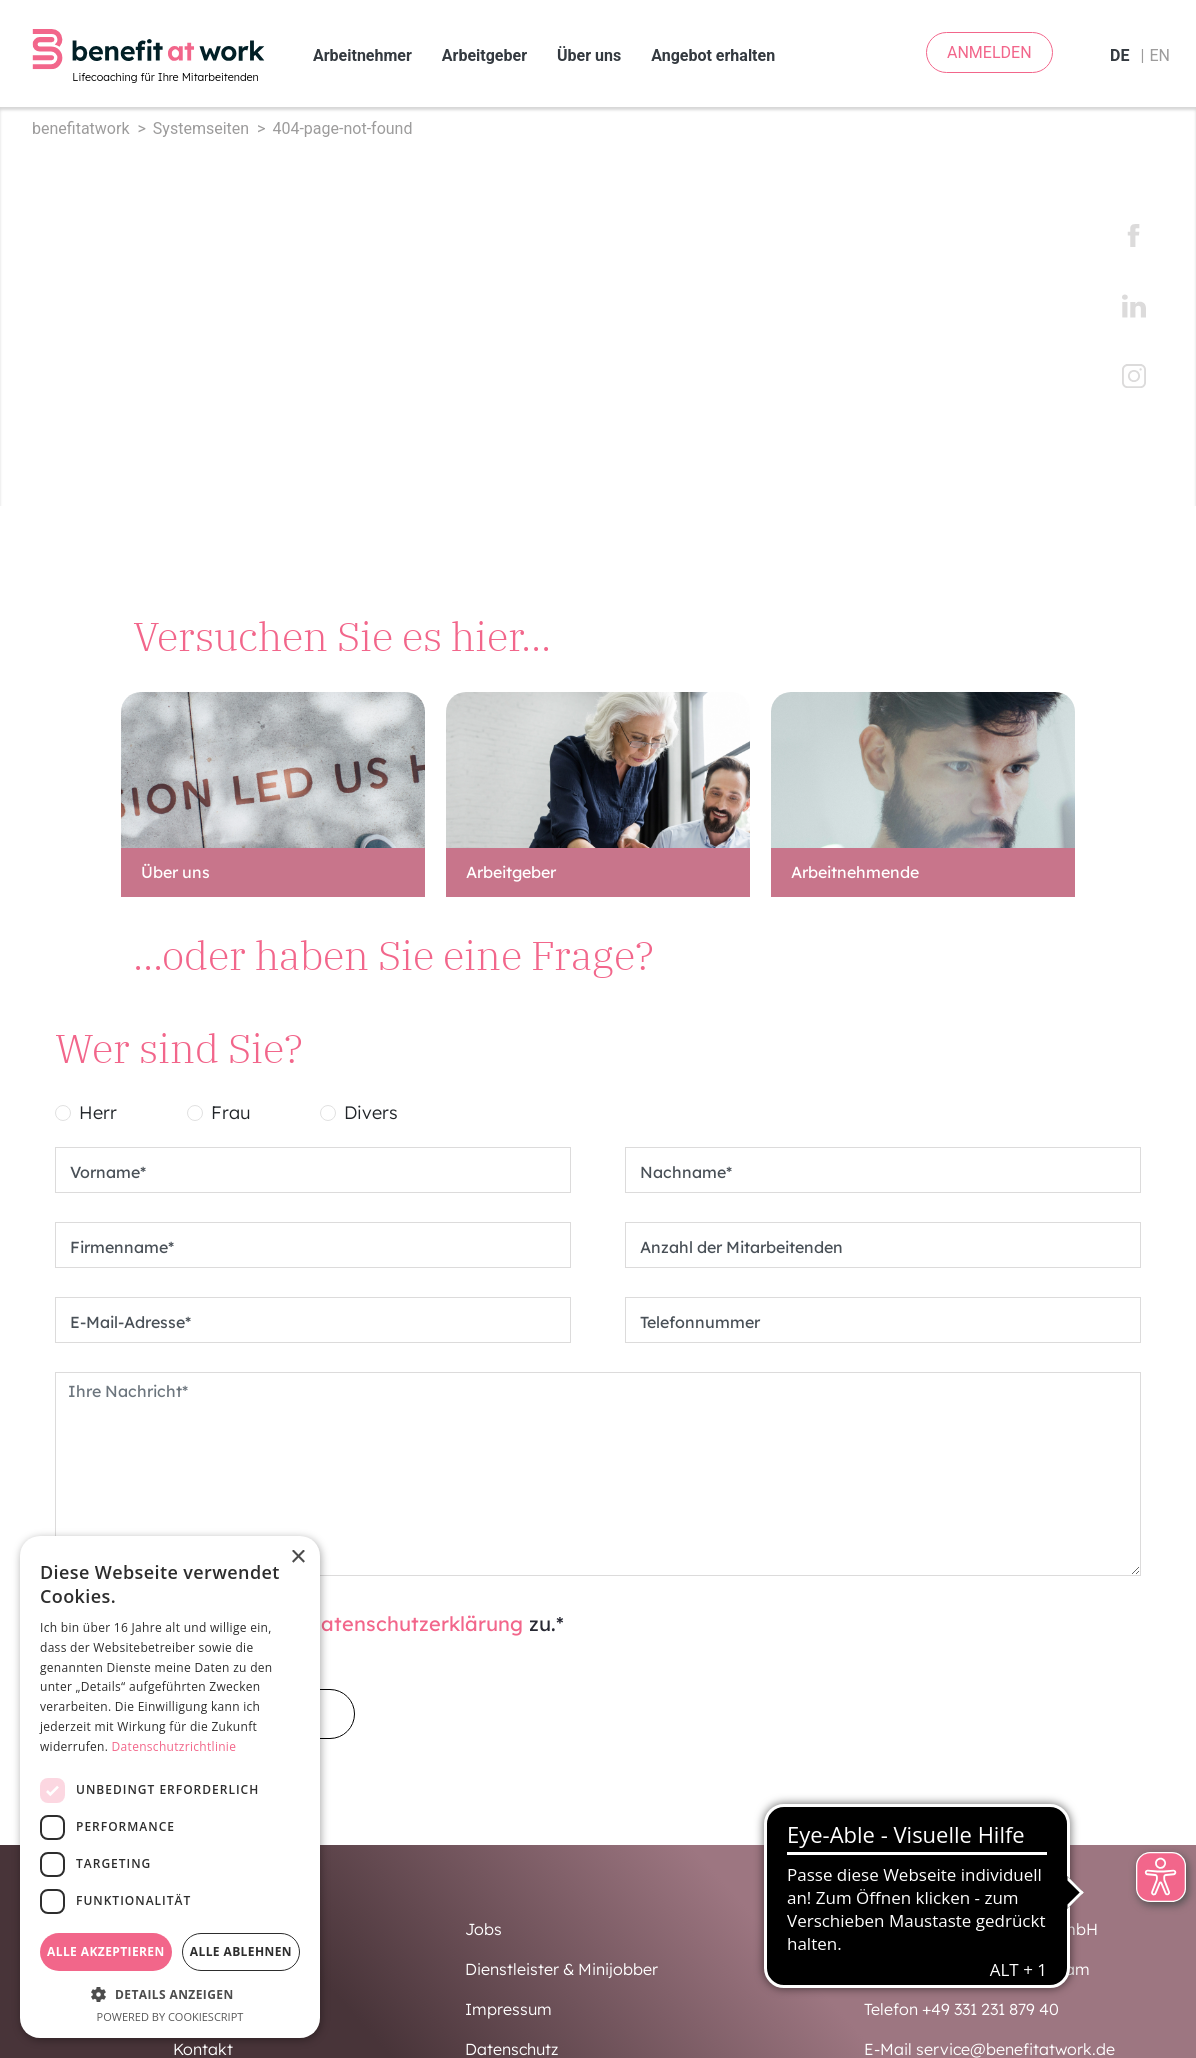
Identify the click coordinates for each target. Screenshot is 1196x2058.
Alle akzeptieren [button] (106, 1951)
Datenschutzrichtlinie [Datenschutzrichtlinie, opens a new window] (174, 1746)
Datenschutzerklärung (414, 1623)
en (1159, 55)
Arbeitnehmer (362, 55)
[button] (170, 1994)
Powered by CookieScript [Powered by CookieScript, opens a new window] (170, 2016)
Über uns (589, 55)
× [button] (297, 1557)
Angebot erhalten (713, 55)
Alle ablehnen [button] (241, 1951)
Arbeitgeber (484, 55)
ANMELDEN (989, 52)
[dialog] (170, 1787)
